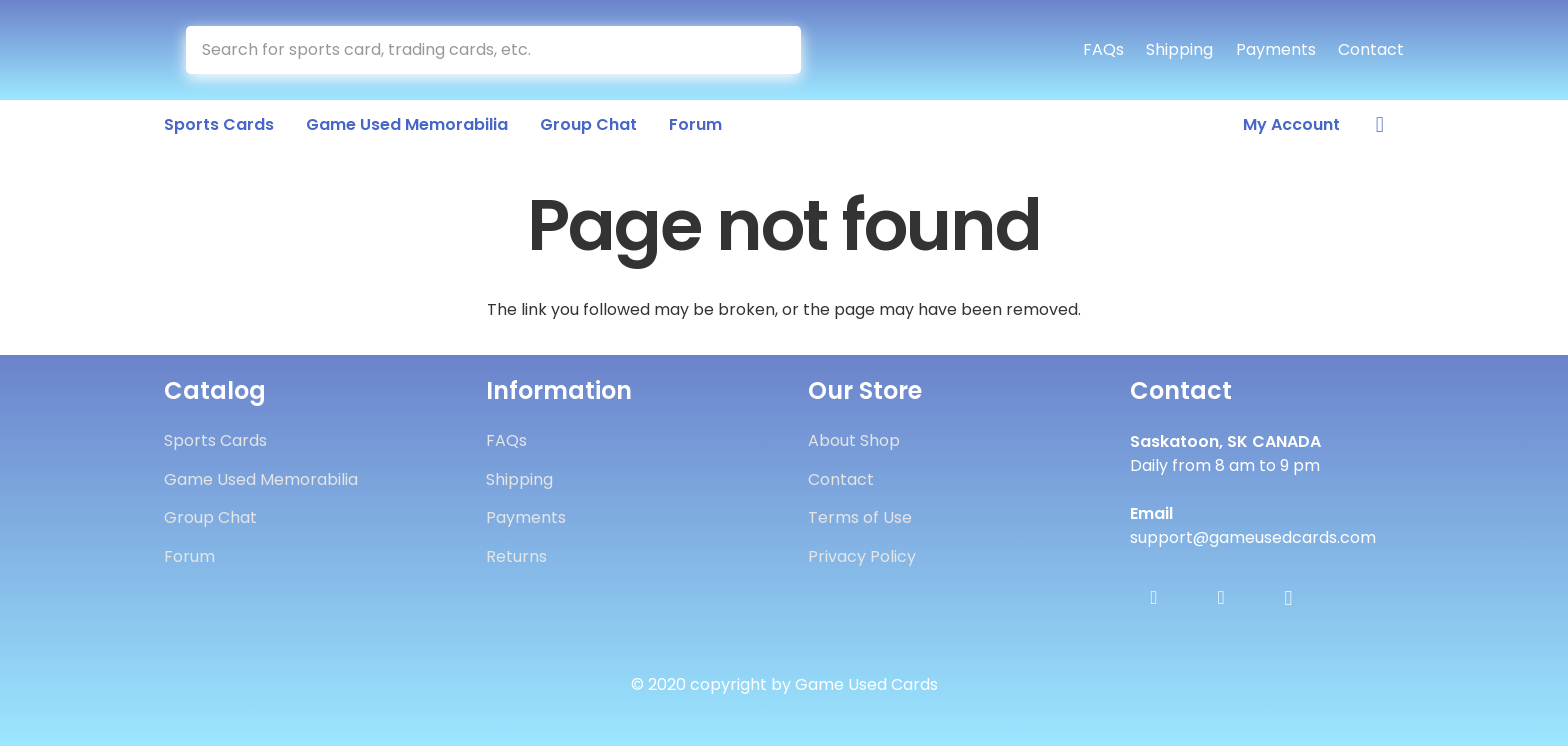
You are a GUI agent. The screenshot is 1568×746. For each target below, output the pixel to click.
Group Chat (210, 517)
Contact (1371, 49)
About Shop (854, 440)
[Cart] (1380, 125)
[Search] (778, 50)
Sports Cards (215, 440)
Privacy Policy (862, 556)
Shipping (1179, 49)
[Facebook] (1154, 598)
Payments (1276, 49)
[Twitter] (1221, 598)
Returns (516, 556)
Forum (189, 556)
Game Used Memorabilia (261, 479)
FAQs (1103, 49)
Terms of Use (860, 517)
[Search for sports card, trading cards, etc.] (493, 50)
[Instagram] (1288, 598)
